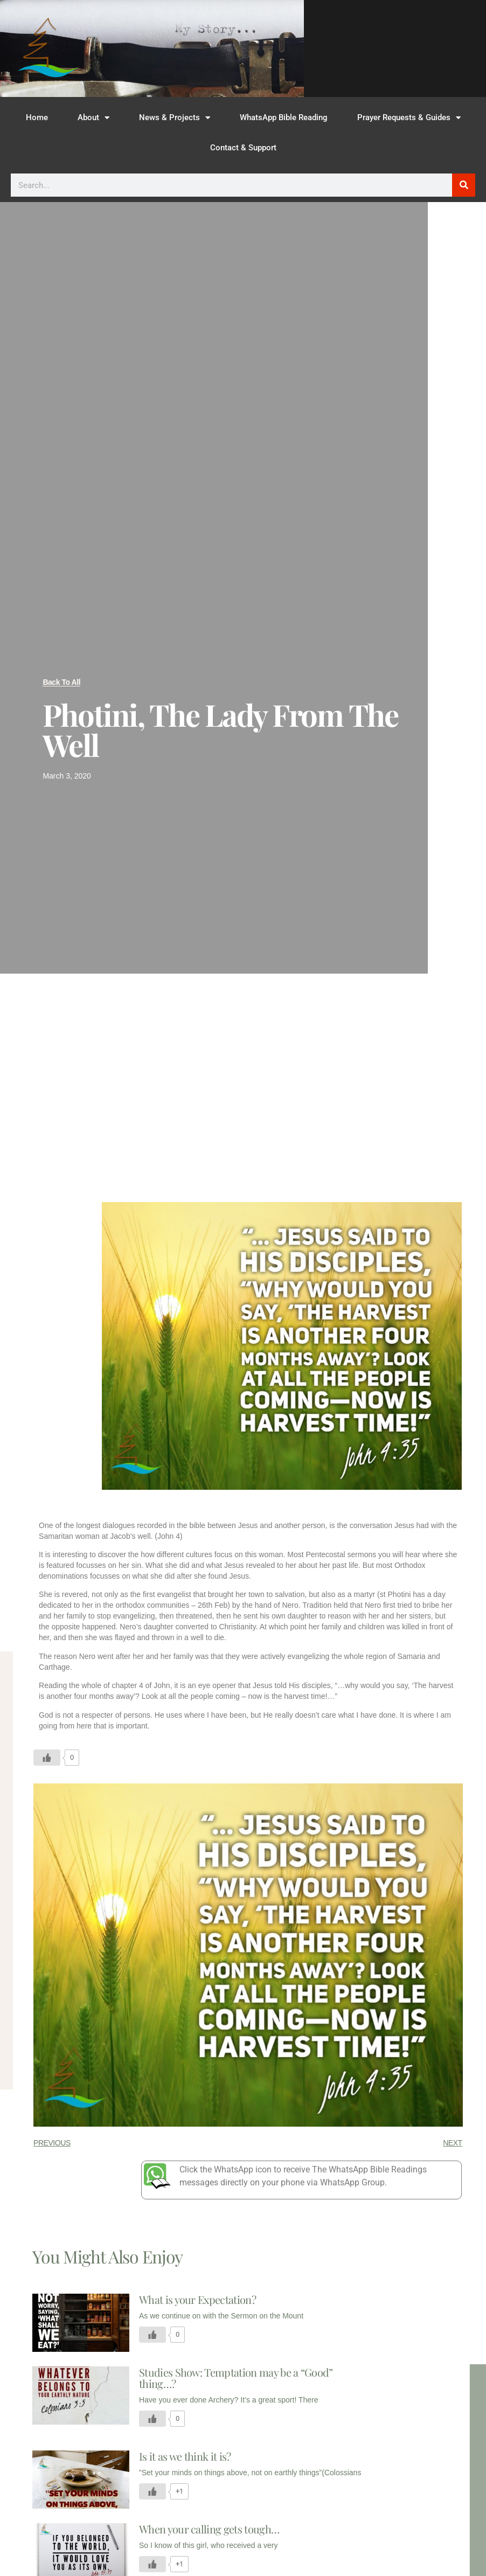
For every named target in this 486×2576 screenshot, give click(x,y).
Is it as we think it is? (185, 2456)
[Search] (463, 185)
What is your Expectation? (197, 2299)
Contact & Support (243, 147)
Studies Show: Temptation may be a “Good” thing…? (236, 2378)
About (93, 117)
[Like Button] (46, 1757)
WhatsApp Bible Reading (284, 117)
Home (37, 117)
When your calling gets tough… (209, 2529)
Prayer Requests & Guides (409, 117)
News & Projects (174, 117)
